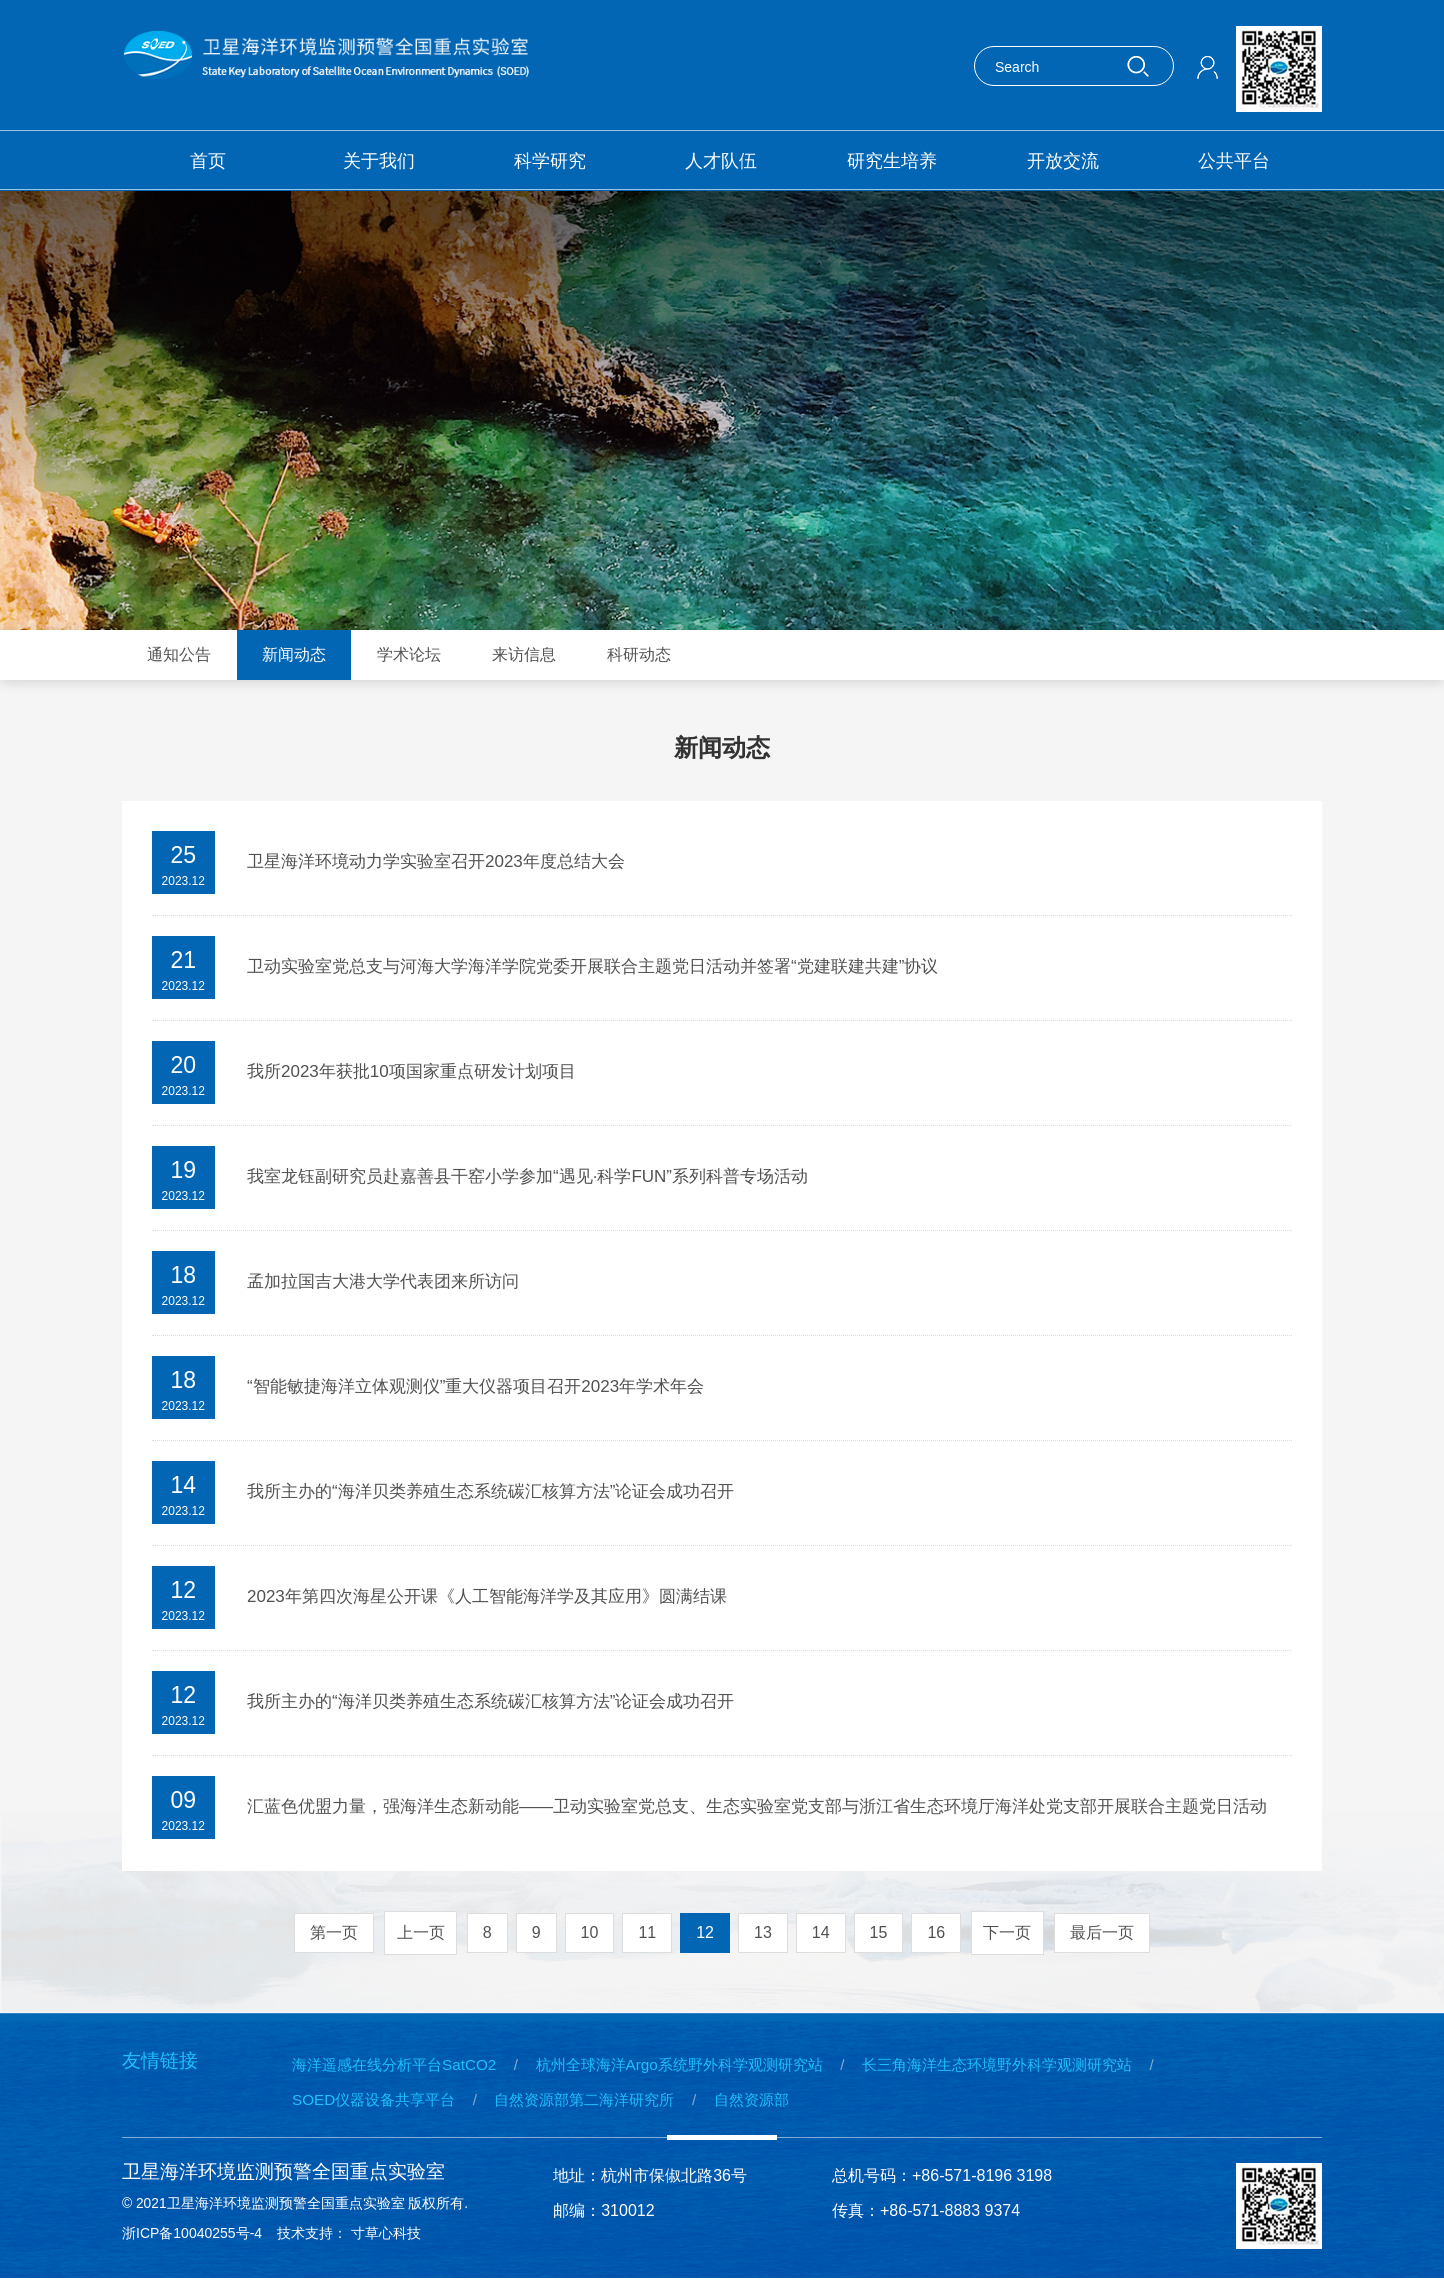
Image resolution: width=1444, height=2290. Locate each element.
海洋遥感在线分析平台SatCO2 (400, 2071)
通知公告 (179, 654)
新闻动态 (294, 654)
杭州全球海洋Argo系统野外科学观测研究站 (706, 2071)
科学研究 (550, 161)
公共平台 (1234, 161)
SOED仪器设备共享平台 (378, 2106)
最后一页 (1105, 1939)
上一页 (419, 1939)
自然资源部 (786, 2106)
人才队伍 (721, 161)
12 (705, 1939)
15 (879, 1939)
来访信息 (524, 654)
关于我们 (379, 161)
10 (590, 1939)
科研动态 (639, 654)
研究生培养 (892, 161)
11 (647, 1939)
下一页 (1009, 1939)
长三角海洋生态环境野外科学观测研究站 (1048, 2071)
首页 (208, 161)
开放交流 (1063, 161)
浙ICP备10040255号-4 (192, 2245)
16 (936, 1939)
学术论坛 (409, 654)
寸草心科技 (391, 2245)
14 (821, 1939)
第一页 (331, 1939)
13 (763, 1939)
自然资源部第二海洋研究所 (606, 2106)
